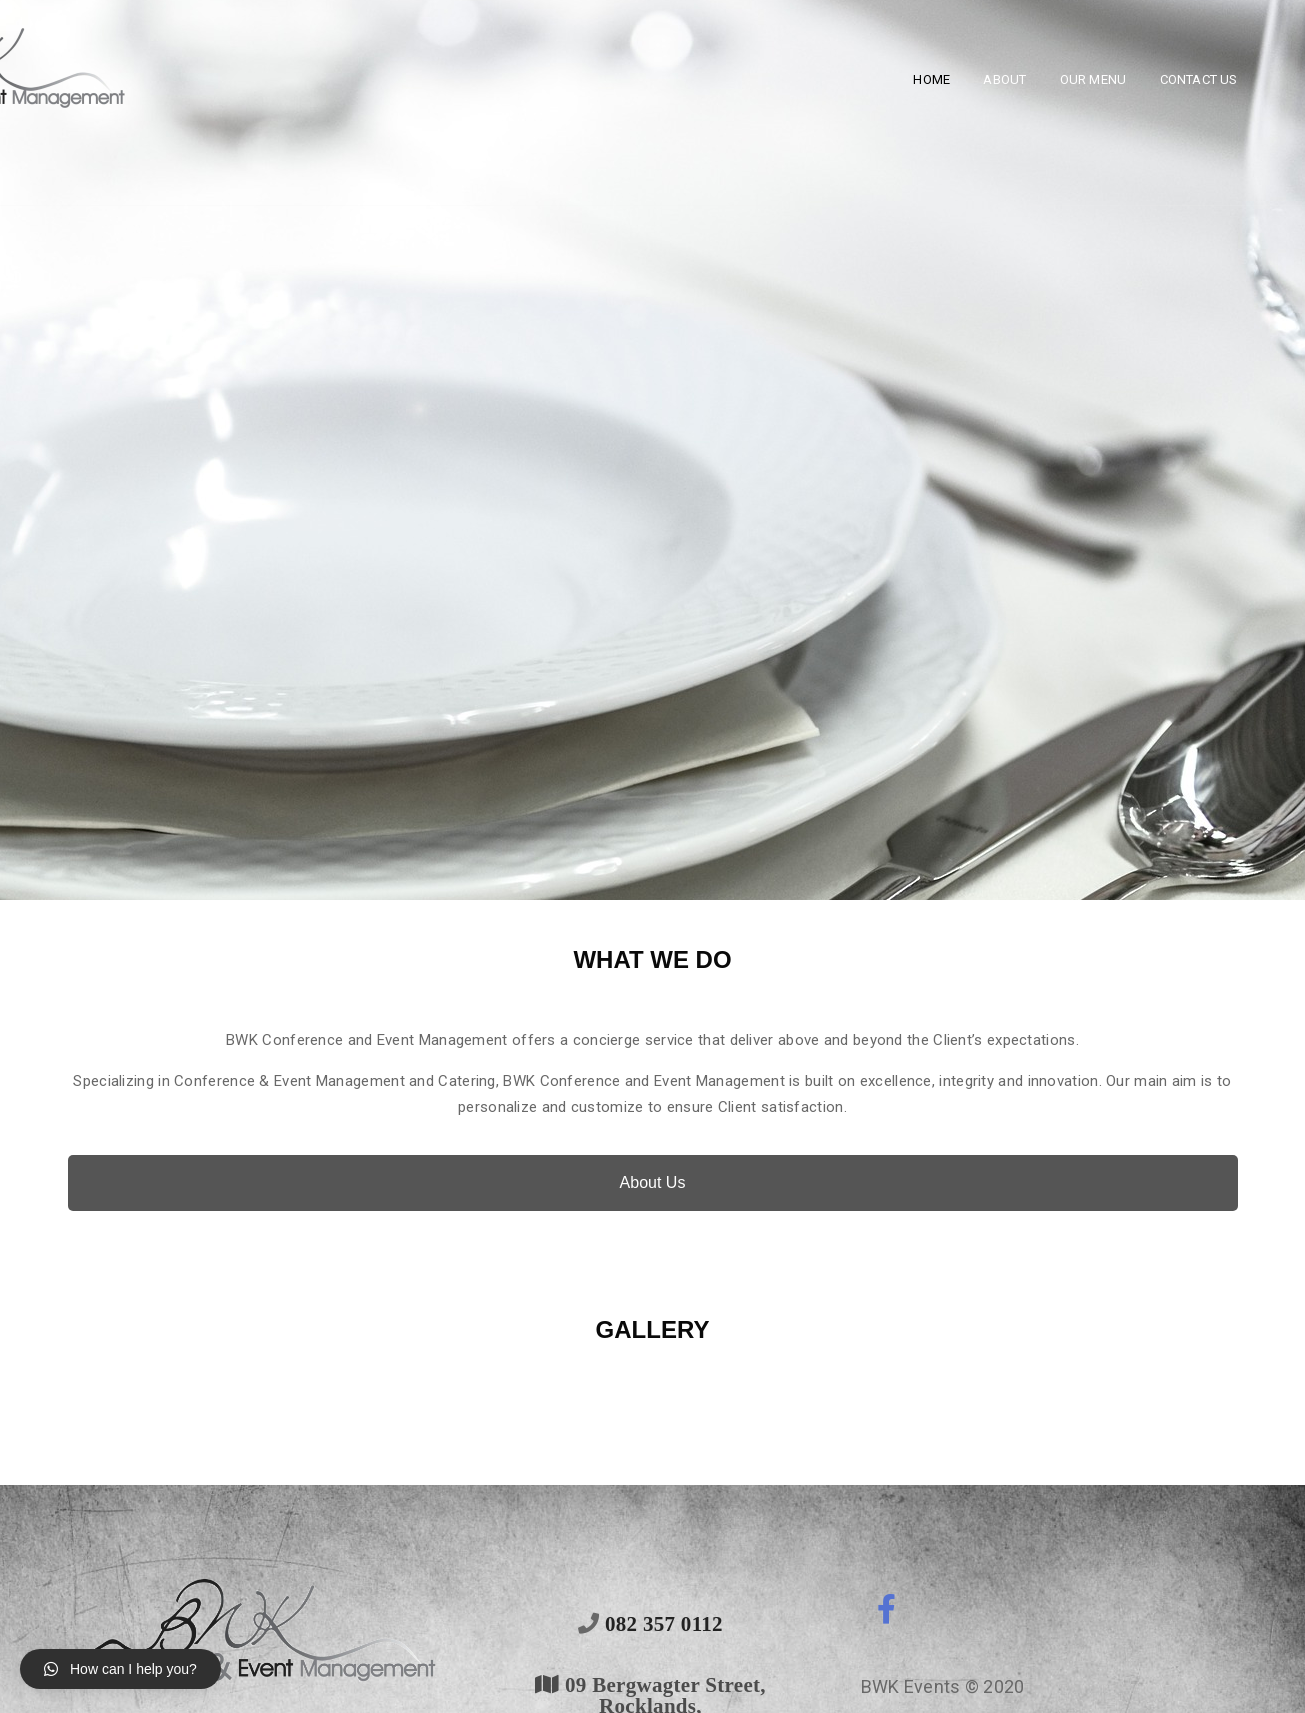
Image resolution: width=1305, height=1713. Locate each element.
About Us (653, 1182)
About (1004, 79)
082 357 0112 (661, 1623)
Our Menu (1093, 79)
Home (931, 79)
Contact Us (1199, 79)
